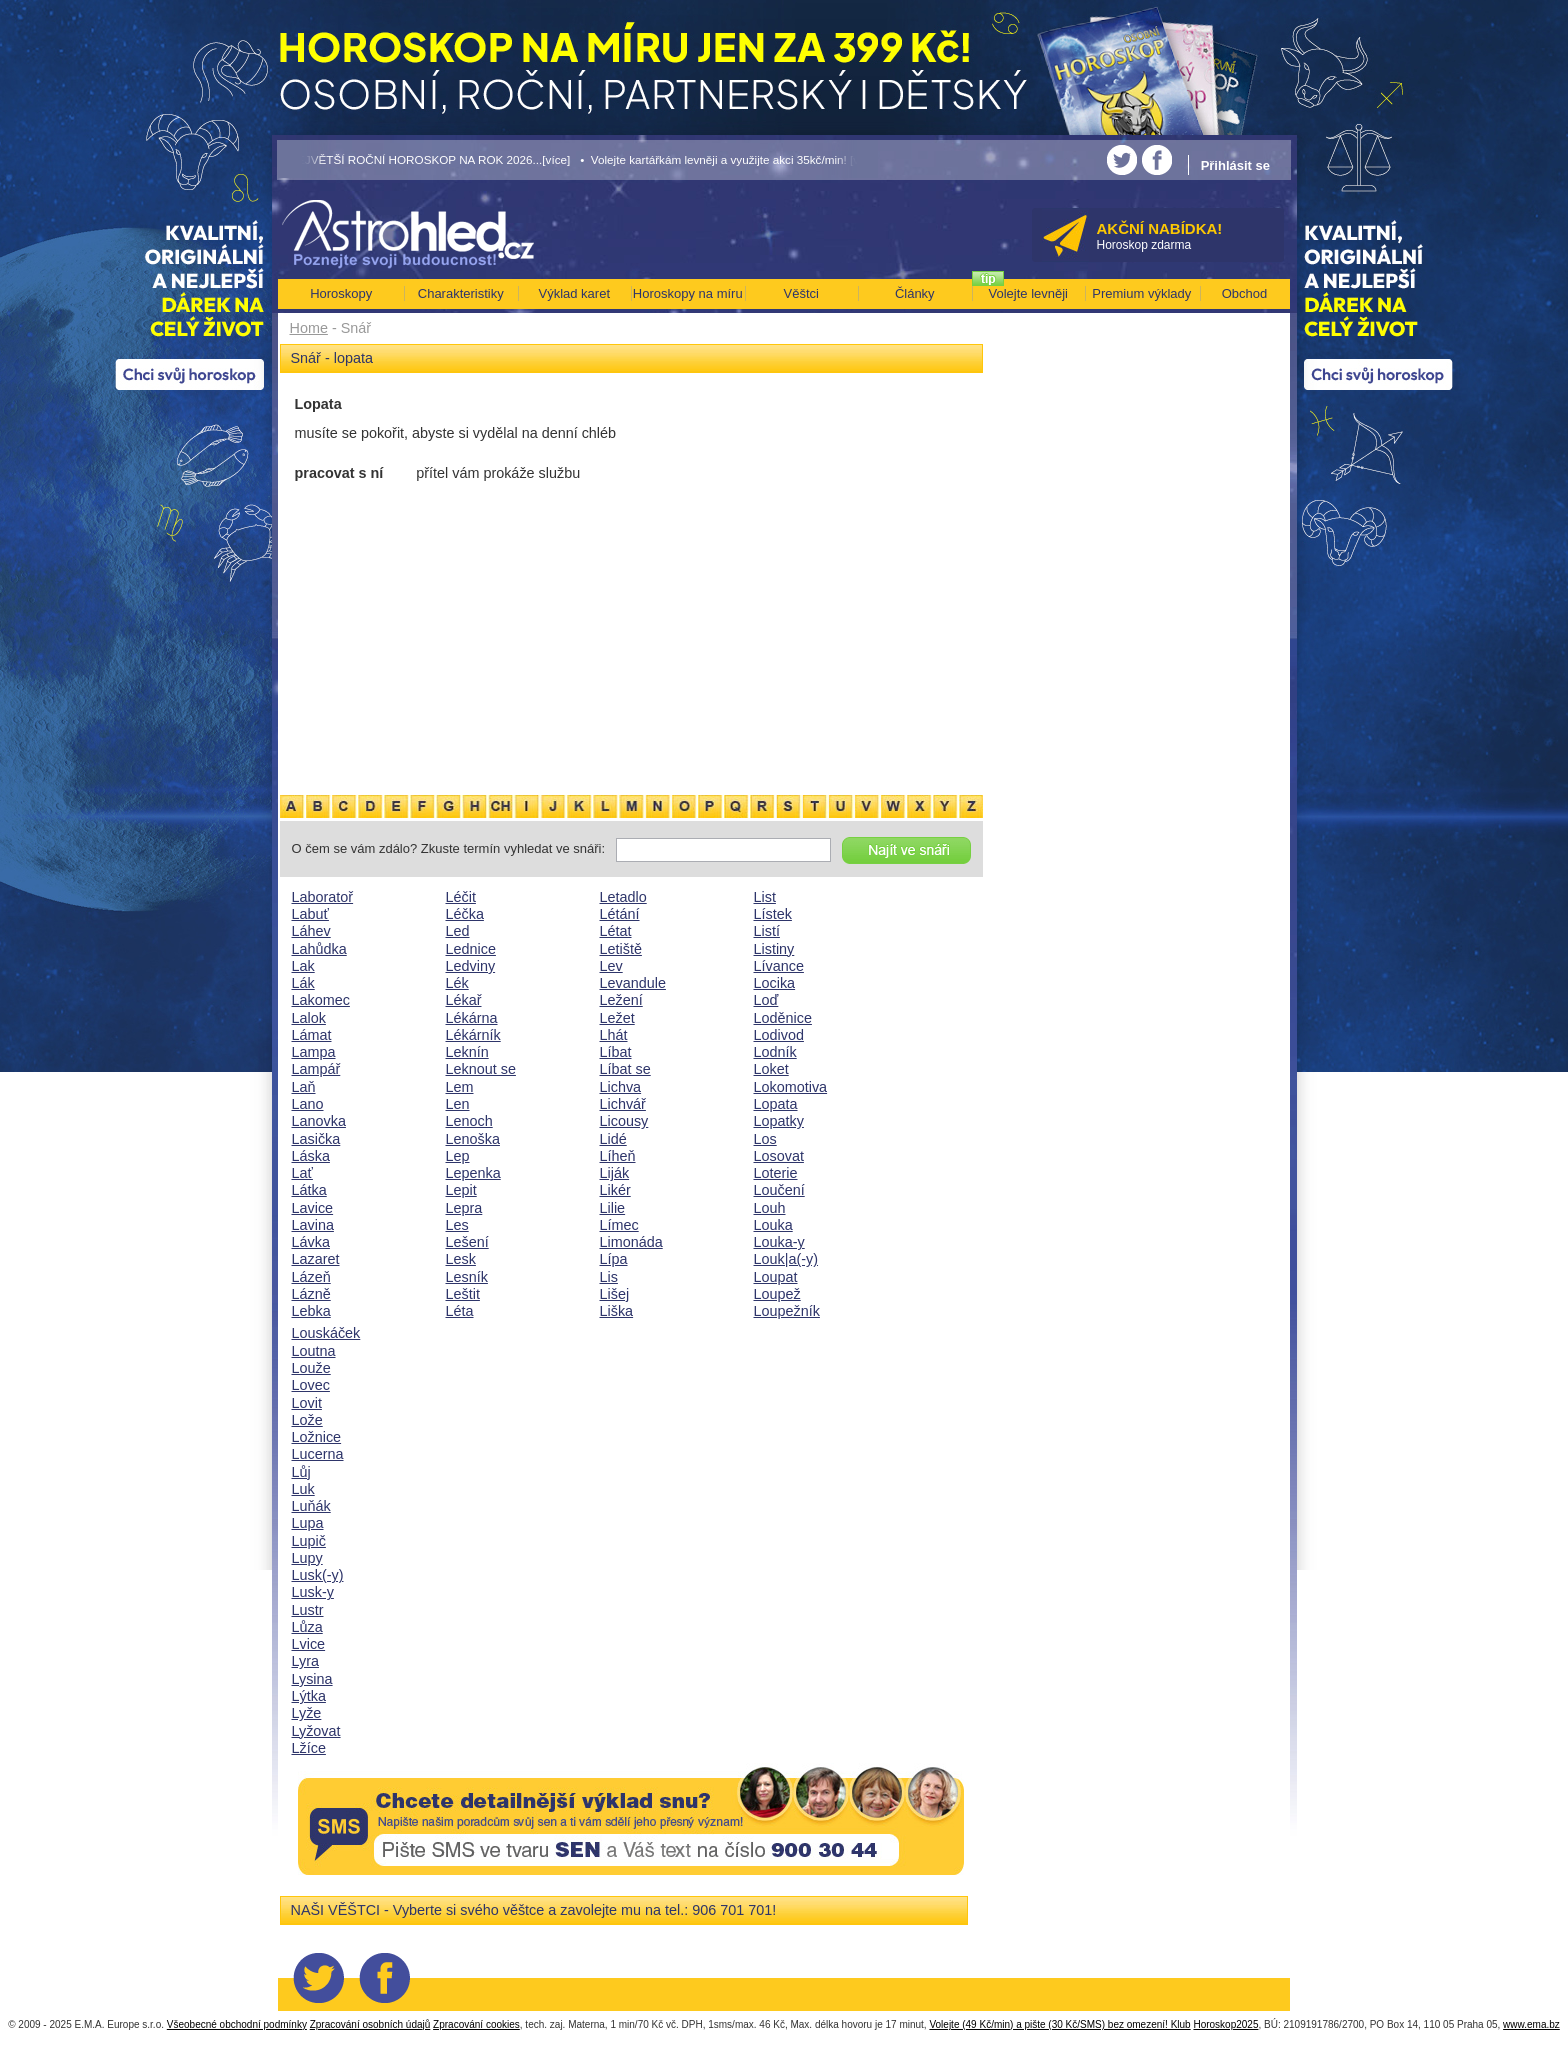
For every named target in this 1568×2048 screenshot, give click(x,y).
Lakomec (321, 1000)
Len (458, 1104)
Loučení (779, 1190)
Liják (615, 1173)
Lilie (613, 1208)
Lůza (307, 1627)
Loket (771, 1069)
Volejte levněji (1029, 293)
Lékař (464, 1000)
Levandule (633, 983)
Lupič (309, 1541)
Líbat (616, 1052)
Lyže (307, 1713)
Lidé (613, 1139)
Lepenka (473, 1173)
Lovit (307, 1403)
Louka (773, 1225)
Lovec (311, 1385)
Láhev (311, 931)
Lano (308, 1104)
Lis (609, 1277)
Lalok (309, 1018)
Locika (775, 983)
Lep (458, 1156)
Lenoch (469, 1121)
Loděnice (783, 1018)
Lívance (779, 966)
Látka (309, 1190)
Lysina (312, 1679)
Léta (460, 1311)
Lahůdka (319, 949)
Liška (617, 1311)
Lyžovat (316, 1731)
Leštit (463, 1294)
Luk (303, 1489)
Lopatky (779, 1121)
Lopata (776, 1104)
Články (915, 293)
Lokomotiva (791, 1087)
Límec (619, 1225)
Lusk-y (313, 1592)
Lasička (316, 1139)
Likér (615, 1190)
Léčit (461, 897)
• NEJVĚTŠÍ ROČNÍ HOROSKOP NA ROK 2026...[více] (424, 159)
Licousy (624, 1121)
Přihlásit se (1235, 165)
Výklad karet (574, 293)
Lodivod (779, 1035)
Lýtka (309, 1696)
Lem (460, 1087)
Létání (620, 914)
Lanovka (319, 1121)
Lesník (467, 1277)
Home (309, 328)
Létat (616, 931)
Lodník (775, 1052)
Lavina (313, 1225)
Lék (457, 983)
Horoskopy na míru (688, 293)
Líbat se (625, 1069)
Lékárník (473, 1035)
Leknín (467, 1052)
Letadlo (623, 897)
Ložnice (317, 1437)
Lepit (461, 1190)
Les (457, 1225)
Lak (303, 966)
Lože (307, 1420)
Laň (304, 1087)
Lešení (467, 1242)
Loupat (776, 1277)
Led (458, 931)
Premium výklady (1141, 293)
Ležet (617, 1018)
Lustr (308, 1610)
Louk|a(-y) (786, 1259)
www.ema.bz (1531, 2024)
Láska (311, 1156)
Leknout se (481, 1069)
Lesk (461, 1259)
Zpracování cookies (476, 2024)
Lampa (314, 1052)
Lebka (311, 1311)
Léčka (465, 914)
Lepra (464, 1208)
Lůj (301, 1472)
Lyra (305, 1661)
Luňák (311, 1506)
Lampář (316, 1069)
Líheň (618, 1156)
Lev (611, 966)
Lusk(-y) (318, 1575)
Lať (302, 1173)
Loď (766, 1000)
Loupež (777, 1294)
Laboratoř (323, 897)
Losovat (779, 1156)
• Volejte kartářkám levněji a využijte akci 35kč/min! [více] (729, 159)
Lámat (312, 1035)
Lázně (311, 1294)
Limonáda (631, 1242)
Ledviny (471, 966)
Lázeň (311, 1277)
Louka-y (779, 1242)
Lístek (773, 914)
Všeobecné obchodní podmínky (237, 2024)
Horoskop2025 (1225, 2024)
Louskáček (326, 1333)
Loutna (314, 1351)
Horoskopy (341, 293)
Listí (767, 931)
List (765, 897)
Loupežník (787, 1311)
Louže (311, 1368)
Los (765, 1139)
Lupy (307, 1558)
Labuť (310, 914)
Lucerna (318, 1454)
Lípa (614, 1259)
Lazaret (316, 1259)
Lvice (309, 1644)
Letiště (621, 949)
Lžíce (309, 1748)
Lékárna (472, 1018)
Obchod (1245, 293)
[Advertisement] (631, 643)
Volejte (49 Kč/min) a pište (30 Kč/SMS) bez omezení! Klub (1059, 2024)
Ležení (621, 1000)
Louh (770, 1208)
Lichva (621, 1087)
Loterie (776, 1173)
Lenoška (473, 1139)
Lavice (313, 1208)
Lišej (615, 1294)
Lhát (614, 1035)
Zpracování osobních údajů (370, 2024)
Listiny (774, 949)
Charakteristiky (461, 293)
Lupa (308, 1523)
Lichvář (623, 1104)
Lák (303, 983)
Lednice (471, 949)
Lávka (311, 1242)
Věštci (801, 293)
